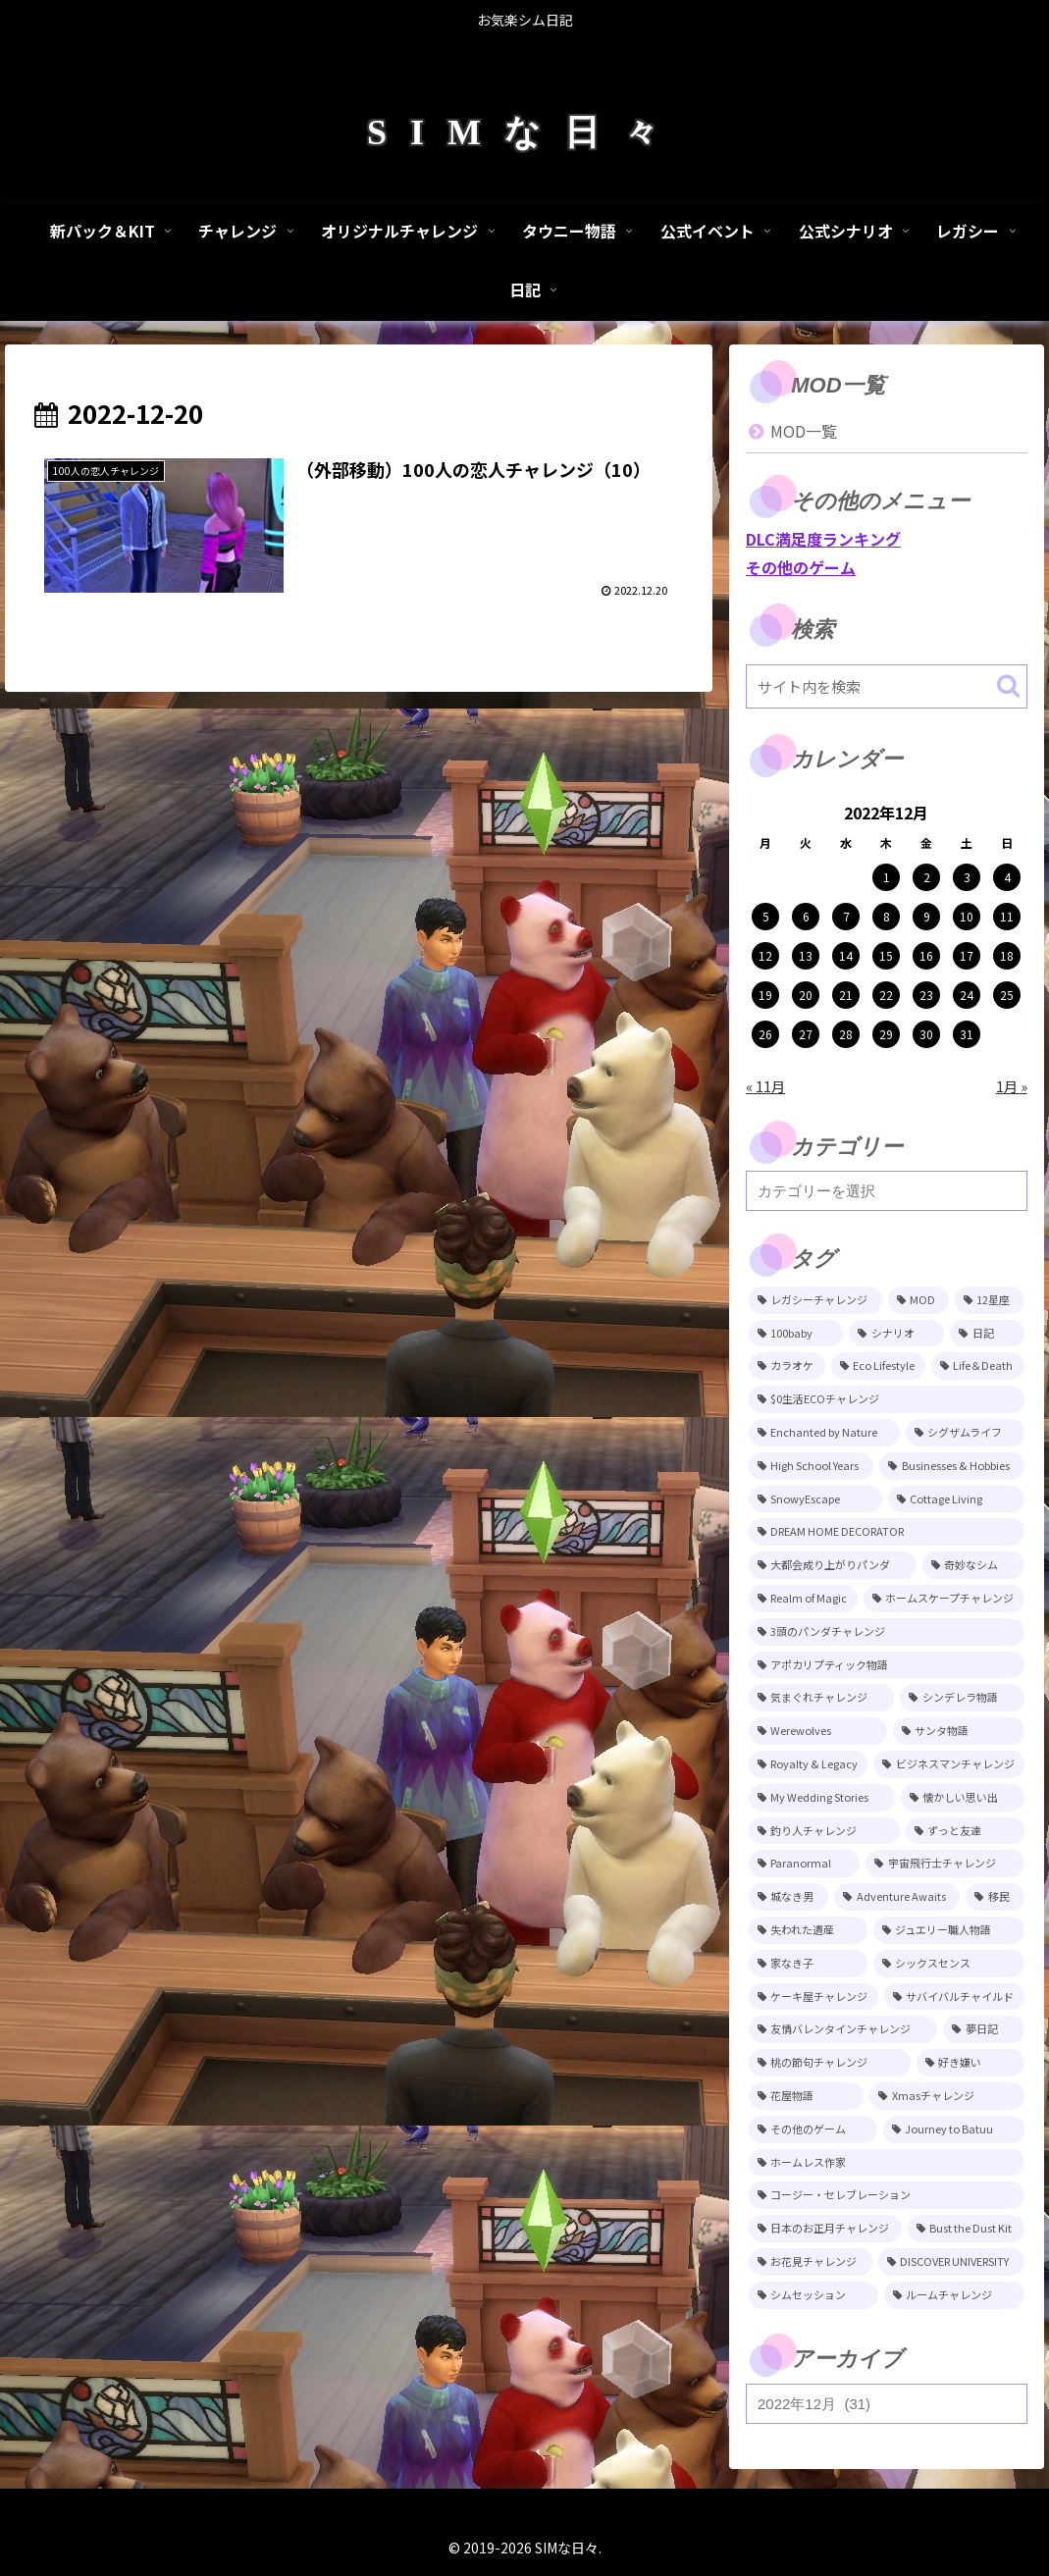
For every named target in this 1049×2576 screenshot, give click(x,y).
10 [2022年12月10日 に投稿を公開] (966, 916)
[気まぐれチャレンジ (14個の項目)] (821, 1697)
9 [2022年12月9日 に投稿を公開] (926, 916)
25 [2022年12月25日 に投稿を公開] (1007, 994)
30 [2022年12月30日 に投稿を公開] (926, 1033)
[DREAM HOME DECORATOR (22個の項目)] (886, 1532)
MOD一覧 (803, 431)
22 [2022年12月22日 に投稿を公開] (886, 994)
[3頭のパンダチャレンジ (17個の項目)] (886, 1632)
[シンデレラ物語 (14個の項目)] (961, 1697)
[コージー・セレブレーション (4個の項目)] (886, 2195)
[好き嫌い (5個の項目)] (970, 2063)
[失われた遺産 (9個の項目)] (808, 1930)
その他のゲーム (801, 567)
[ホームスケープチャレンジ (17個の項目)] (944, 1598)
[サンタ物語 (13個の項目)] (958, 1731)
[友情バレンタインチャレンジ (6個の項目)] (843, 2029)
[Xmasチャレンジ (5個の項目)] (946, 2096)
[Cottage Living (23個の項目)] (956, 1499)
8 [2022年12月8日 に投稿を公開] (886, 916)
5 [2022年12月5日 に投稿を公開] (765, 916)
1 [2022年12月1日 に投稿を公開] (886, 876)
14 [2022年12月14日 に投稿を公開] (846, 955)
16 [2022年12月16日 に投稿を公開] (926, 955)
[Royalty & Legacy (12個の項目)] (808, 1764)
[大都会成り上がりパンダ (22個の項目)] (833, 1565)
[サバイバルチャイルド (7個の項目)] (954, 1997)
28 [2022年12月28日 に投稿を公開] (846, 1033)
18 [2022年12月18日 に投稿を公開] (1007, 955)
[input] (886, 686)
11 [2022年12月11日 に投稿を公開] (1007, 916)
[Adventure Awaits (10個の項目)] (897, 1897)
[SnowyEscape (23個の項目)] (815, 1499)
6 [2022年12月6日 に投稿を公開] (806, 916)
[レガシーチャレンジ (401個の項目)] (815, 1300)
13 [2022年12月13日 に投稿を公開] (806, 955)
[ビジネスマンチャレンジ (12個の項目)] (948, 1764)
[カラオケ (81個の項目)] (787, 1366)
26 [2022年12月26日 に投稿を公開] (765, 1033)
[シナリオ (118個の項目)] (896, 1333)
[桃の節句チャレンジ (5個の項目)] (830, 2063)
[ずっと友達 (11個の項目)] (965, 1831)
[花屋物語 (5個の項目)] (806, 2096)
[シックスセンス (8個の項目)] (948, 1963)
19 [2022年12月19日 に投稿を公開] (765, 994)
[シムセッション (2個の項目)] (813, 2295)
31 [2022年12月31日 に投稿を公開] (966, 1033)
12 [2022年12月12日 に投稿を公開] (765, 955)
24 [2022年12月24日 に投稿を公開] (966, 994)
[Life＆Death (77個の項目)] (977, 1366)
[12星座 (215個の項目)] (989, 1300)
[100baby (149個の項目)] (796, 1333)
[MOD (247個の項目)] (919, 1300)
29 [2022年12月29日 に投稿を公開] (886, 1033)
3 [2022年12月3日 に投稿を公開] (967, 876)
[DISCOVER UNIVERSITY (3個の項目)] (951, 2262)
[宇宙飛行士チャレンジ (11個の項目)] (944, 1863)
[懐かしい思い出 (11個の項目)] (962, 1798)
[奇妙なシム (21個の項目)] (973, 1565)
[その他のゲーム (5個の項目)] (813, 2129)
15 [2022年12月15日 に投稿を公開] (886, 955)
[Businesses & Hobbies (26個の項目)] (951, 1466)
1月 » (1011, 1086)
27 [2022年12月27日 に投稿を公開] (806, 1033)
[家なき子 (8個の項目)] (808, 1963)
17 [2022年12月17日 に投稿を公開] (966, 955)
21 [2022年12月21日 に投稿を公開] (846, 994)
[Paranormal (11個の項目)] (804, 1863)
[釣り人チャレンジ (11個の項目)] (824, 1831)
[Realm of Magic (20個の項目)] (803, 1598)
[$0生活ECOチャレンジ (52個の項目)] (886, 1399)
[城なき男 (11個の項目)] (788, 1897)
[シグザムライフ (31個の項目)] (965, 1432)
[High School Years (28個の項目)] (811, 1466)
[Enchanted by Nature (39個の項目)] (824, 1432)
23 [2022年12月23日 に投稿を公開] (926, 994)
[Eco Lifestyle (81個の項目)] (878, 1366)
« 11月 (765, 1086)
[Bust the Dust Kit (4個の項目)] (966, 2228)
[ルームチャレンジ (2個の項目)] (954, 2295)
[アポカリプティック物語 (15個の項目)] (886, 1665)
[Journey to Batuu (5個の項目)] (953, 2129)
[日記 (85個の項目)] (986, 1333)
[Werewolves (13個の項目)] (818, 1731)
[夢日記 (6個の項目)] (983, 2029)
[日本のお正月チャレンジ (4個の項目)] (825, 2228)
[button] (1008, 685)
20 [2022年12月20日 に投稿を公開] (806, 994)
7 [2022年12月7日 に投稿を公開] (846, 916)
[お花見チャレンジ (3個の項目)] (810, 2262)
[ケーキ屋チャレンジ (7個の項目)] (813, 1997)
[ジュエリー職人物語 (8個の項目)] (948, 1930)
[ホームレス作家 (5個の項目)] (886, 2163)
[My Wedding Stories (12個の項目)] (822, 1798)
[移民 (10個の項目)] (994, 1897)
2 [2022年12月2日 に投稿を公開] (926, 876)
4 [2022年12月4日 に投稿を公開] (1007, 876)
